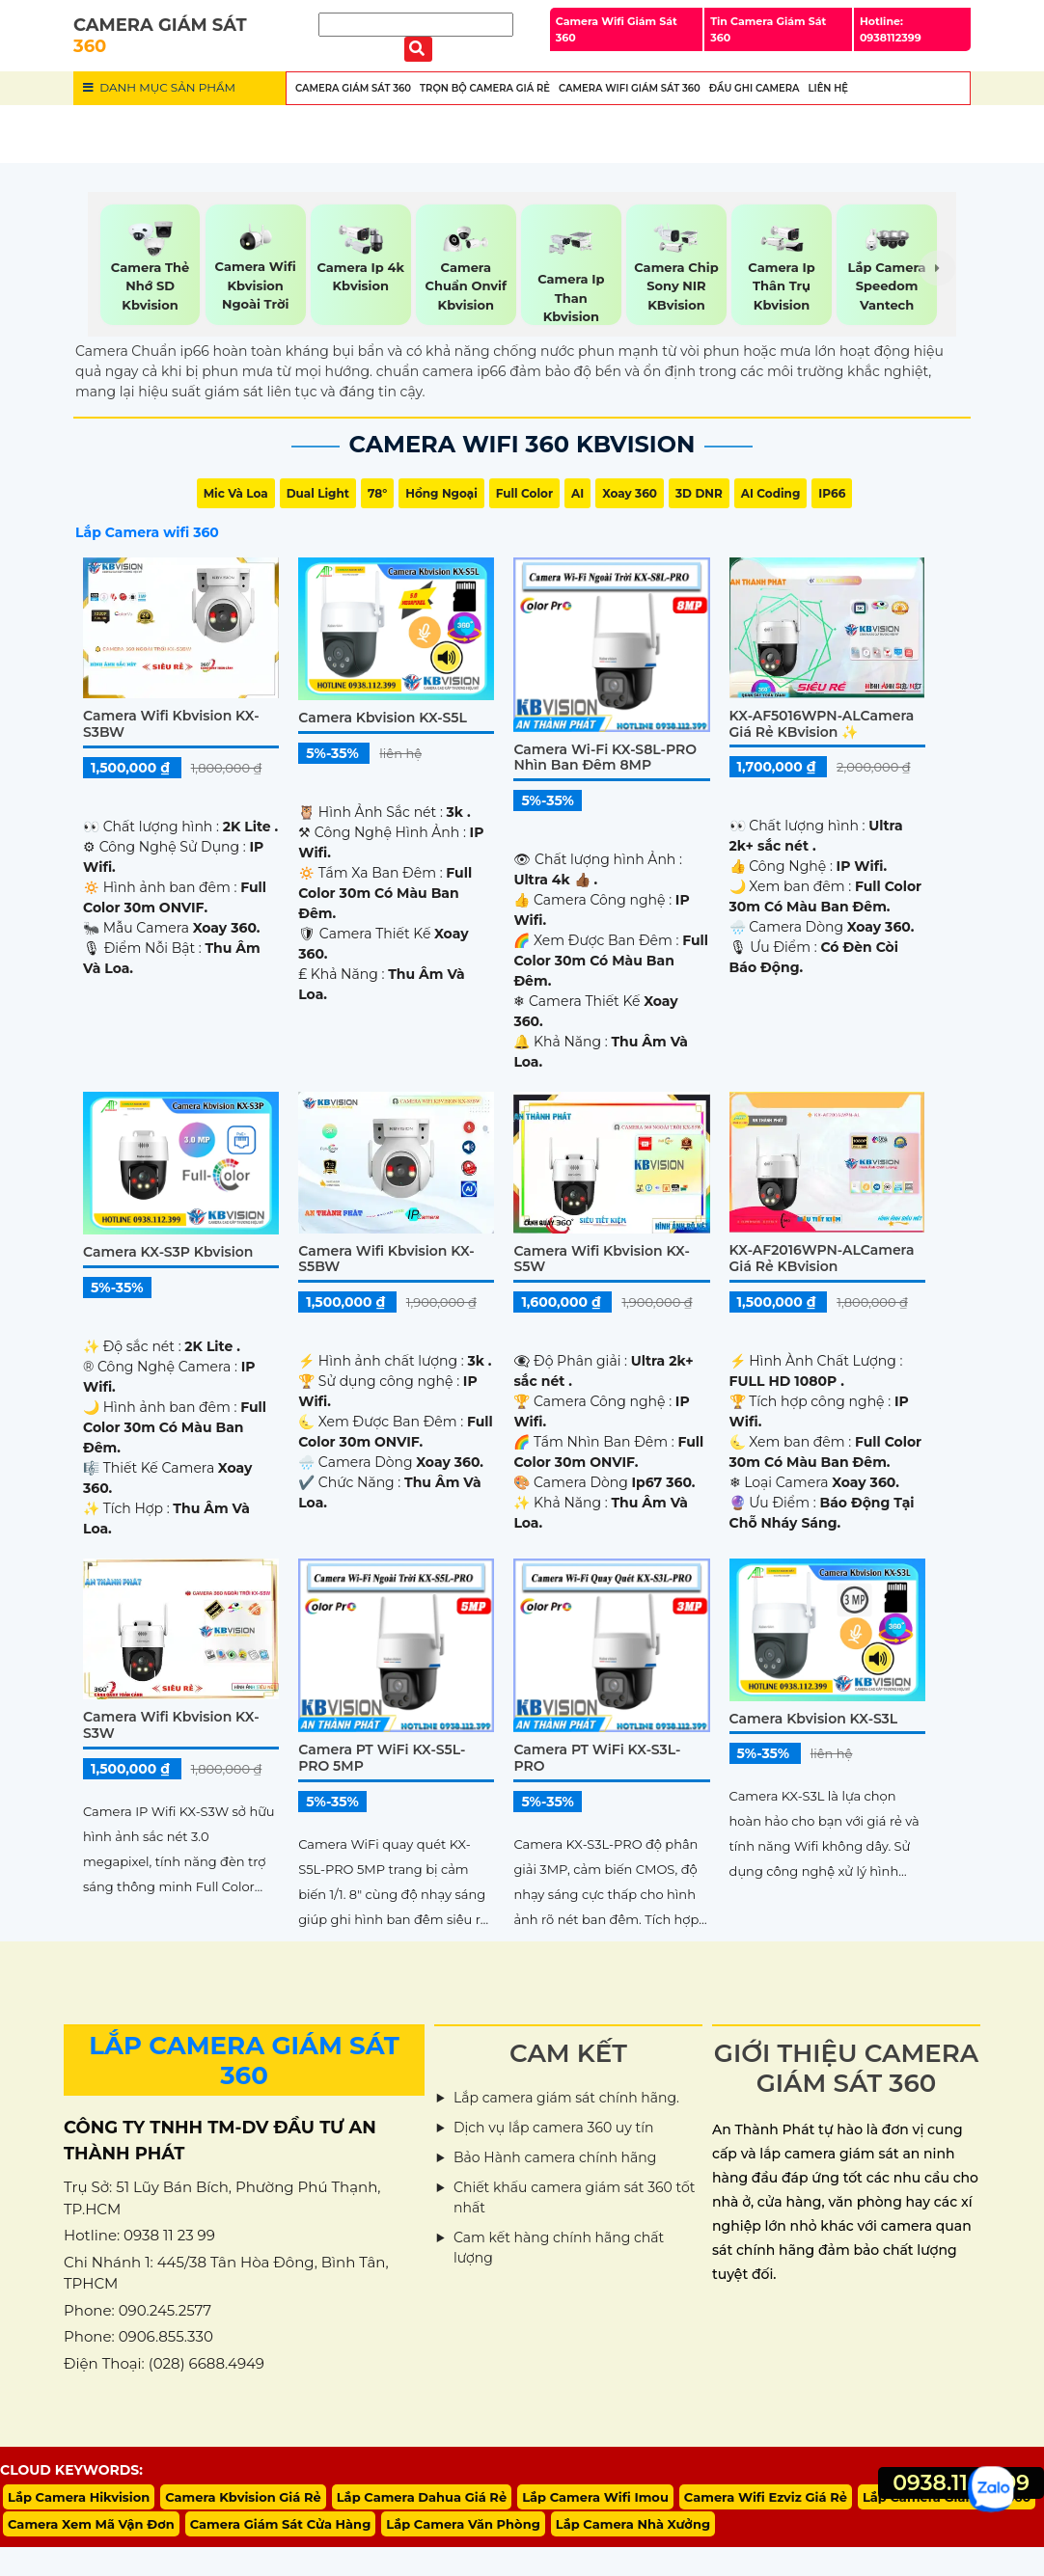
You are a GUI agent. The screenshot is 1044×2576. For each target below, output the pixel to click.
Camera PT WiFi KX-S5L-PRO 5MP (381, 1758)
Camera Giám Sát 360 (353, 88)
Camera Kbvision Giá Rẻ (243, 2497)
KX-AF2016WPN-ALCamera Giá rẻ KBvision (822, 1258)
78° (377, 493)
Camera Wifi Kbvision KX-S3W (171, 1725)
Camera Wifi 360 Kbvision (522, 444)
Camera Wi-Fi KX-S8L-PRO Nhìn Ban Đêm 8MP (605, 757)
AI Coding (771, 493)
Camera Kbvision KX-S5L (382, 717)
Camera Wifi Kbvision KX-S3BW (171, 724)
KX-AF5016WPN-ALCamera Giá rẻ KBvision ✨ (822, 724)
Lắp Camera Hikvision (79, 2497)
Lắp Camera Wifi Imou (595, 2497)
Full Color (524, 493)
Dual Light (318, 493)
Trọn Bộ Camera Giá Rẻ (485, 88)
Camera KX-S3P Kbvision (168, 1252)
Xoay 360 (629, 493)
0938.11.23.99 (961, 2483)
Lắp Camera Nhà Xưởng (633, 2524)
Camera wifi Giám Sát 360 (630, 88)
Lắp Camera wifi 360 (147, 532)
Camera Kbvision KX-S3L (813, 1718)
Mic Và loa (236, 493)
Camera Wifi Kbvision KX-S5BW (386, 1259)
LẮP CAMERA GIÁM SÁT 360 (244, 2060)
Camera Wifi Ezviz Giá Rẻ (765, 2497)
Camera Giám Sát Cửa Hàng (280, 2524)
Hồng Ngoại (441, 493)
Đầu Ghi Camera (754, 88)
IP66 (831, 493)
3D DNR (699, 493)
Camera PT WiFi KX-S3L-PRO (596, 1758)
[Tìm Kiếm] (415, 25)
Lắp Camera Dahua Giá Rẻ (422, 2497)
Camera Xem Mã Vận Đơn (91, 2524)
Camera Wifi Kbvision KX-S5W (601, 1259)
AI (577, 493)
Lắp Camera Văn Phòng (463, 2524)
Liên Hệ (828, 88)
